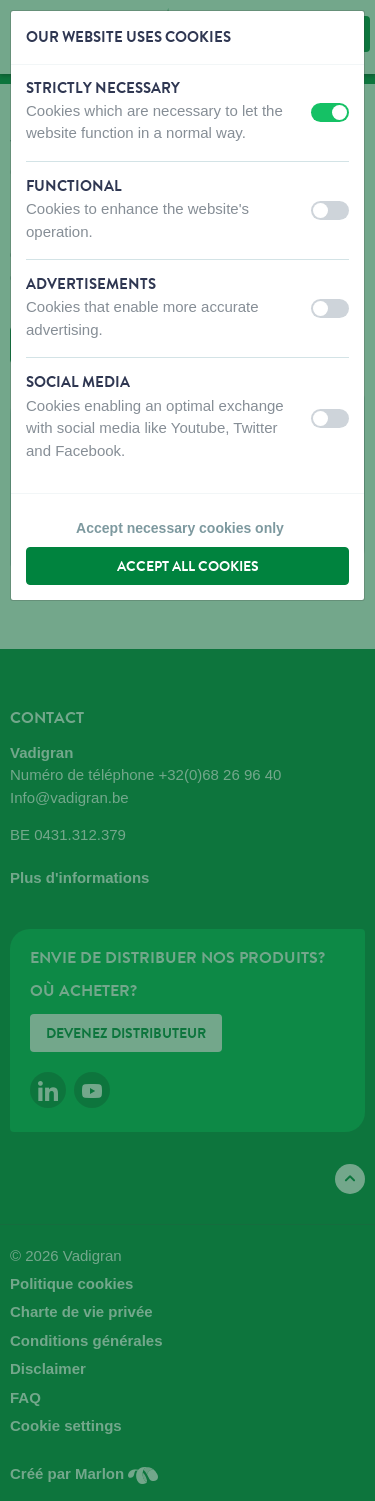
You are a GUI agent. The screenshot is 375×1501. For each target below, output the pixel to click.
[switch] (330, 112)
